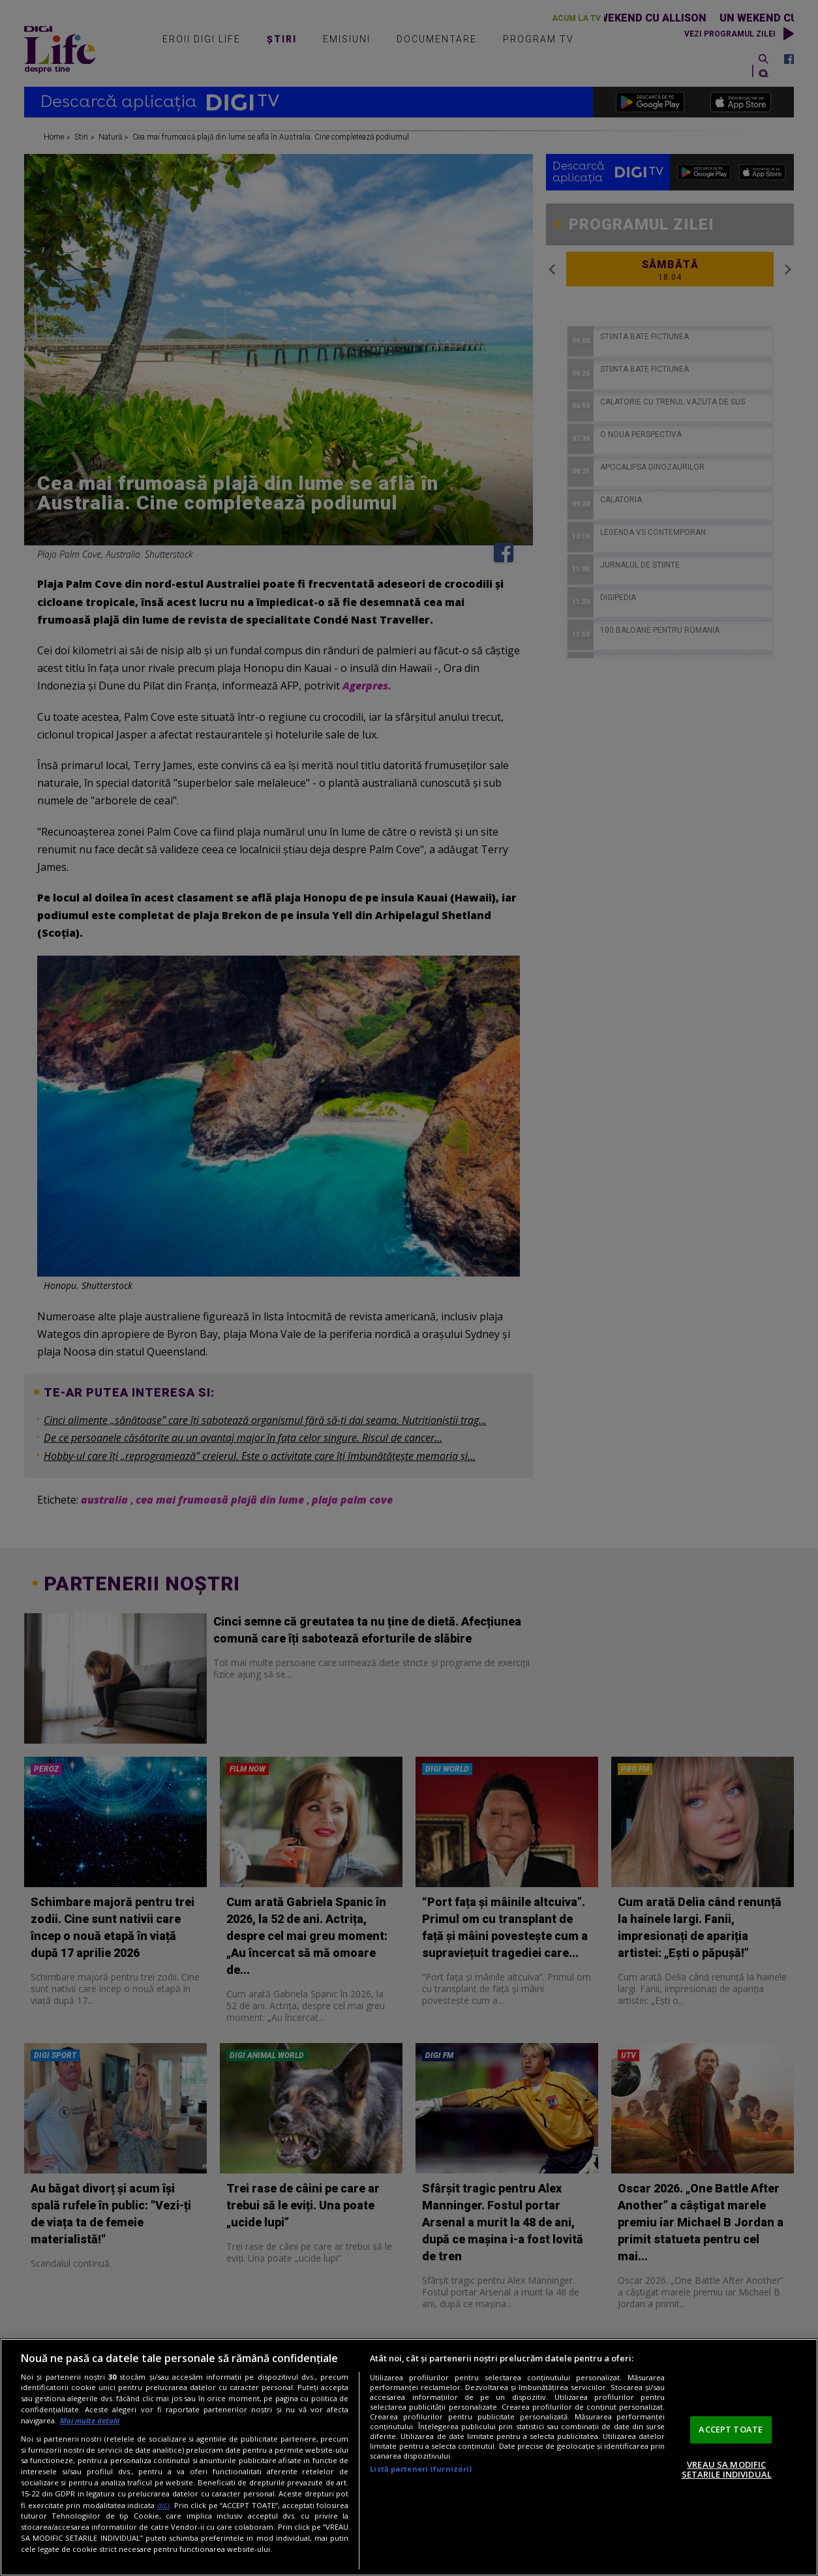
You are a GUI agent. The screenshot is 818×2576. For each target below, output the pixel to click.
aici (163, 2505)
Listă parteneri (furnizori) (421, 2469)
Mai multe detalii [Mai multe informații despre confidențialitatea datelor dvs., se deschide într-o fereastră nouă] (89, 2420)
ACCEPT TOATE (731, 2429)
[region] (409, 2457)
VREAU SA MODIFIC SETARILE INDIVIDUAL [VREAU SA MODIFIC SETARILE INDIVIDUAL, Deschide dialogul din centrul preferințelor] (727, 2470)
